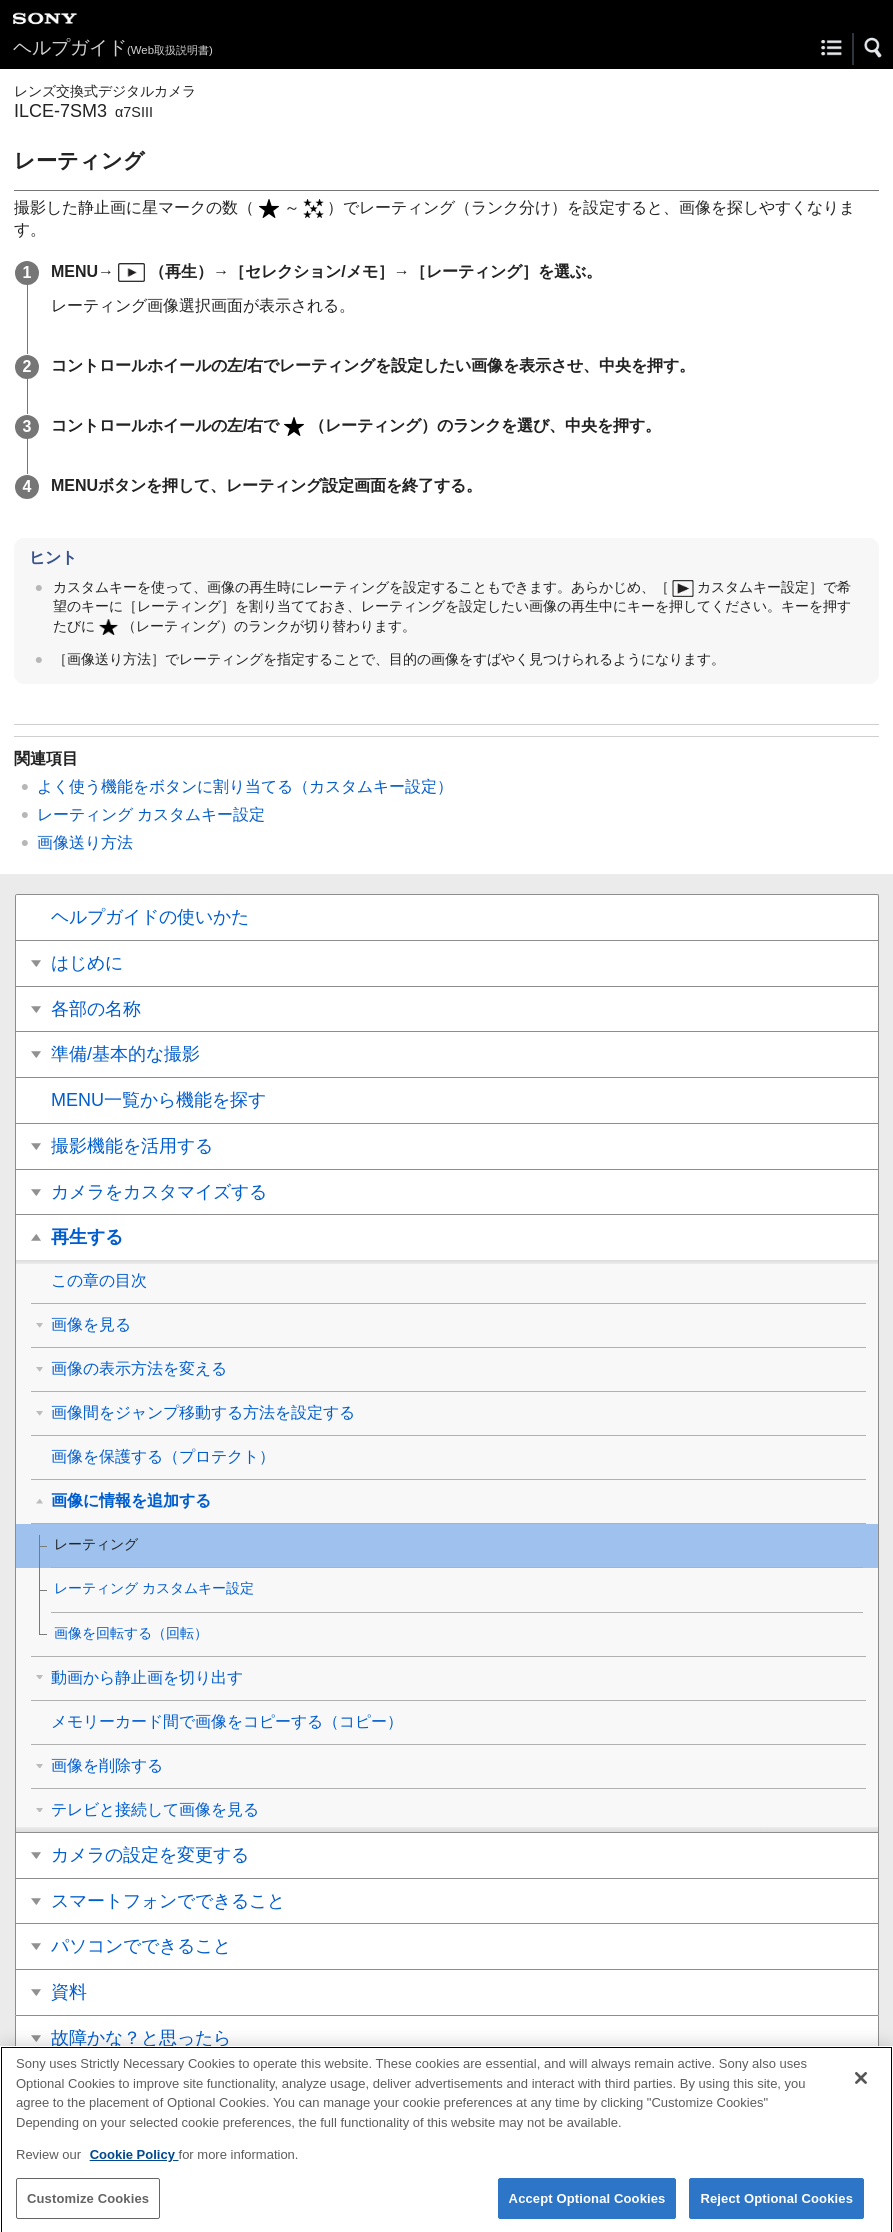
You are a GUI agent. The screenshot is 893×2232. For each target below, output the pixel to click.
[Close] (861, 2088)
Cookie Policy (134, 2164)
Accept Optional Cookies (587, 2207)
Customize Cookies (88, 2207)
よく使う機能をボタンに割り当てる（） (245, 786)
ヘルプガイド (113, 47)
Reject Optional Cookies (776, 2207)
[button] (874, 48)
